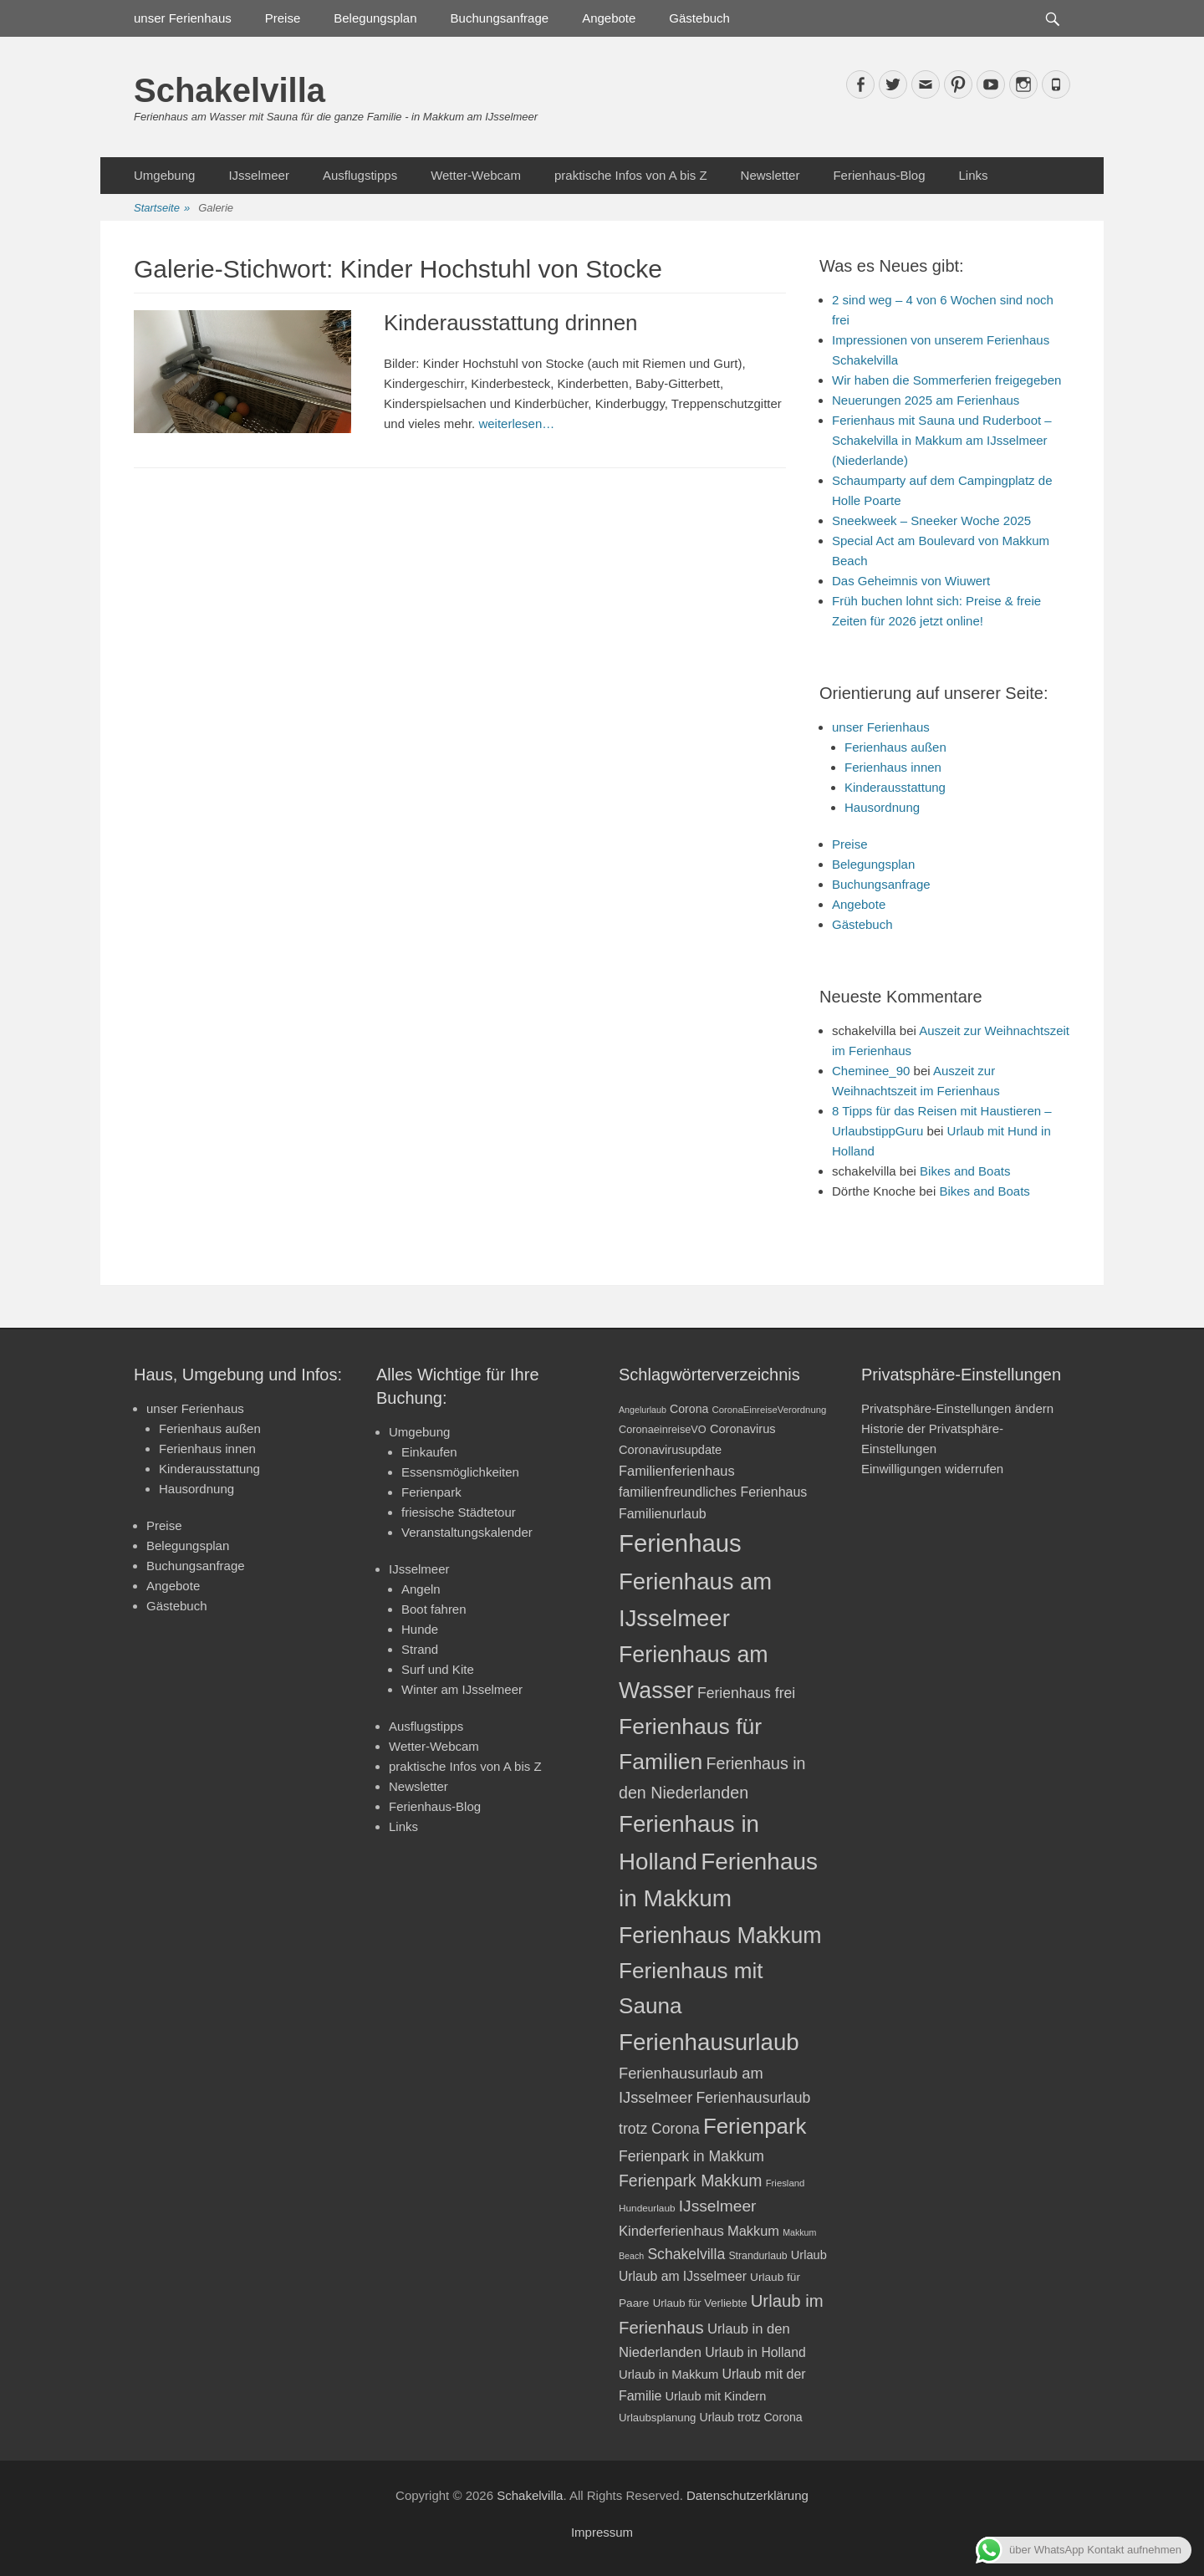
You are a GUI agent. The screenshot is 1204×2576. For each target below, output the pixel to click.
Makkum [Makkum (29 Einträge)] (753, 2230)
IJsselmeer (258, 175)
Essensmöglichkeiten (460, 1472)
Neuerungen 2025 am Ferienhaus (925, 400)
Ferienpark (431, 1492)
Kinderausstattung (895, 787)
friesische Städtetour (458, 1512)
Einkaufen (429, 1452)
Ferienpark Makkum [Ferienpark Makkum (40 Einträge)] (690, 2180)
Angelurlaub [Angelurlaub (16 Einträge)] (642, 1410)
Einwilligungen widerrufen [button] (932, 1468)
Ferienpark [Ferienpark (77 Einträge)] (755, 2126)
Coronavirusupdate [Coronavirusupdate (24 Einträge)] (670, 1449)
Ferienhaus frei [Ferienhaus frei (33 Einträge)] (746, 1693)
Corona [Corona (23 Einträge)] (689, 1409)
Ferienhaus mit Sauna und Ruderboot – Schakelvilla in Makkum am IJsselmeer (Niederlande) (942, 440)
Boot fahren (434, 1609)
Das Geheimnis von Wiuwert (911, 581)
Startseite (162, 208)
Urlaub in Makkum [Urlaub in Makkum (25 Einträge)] (668, 2374)
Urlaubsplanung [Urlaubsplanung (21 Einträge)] (657, 2417)
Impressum (602, 2532)
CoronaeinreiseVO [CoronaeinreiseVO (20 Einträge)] (663, 1429)
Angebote (608, 18)
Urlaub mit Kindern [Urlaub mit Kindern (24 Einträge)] (716, 2396)
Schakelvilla (229, 90)
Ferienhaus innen (892, 767)
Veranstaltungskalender (467, 1532)
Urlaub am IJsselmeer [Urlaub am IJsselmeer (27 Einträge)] (683, 2276)
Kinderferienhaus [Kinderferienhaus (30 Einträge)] (671, 2231)
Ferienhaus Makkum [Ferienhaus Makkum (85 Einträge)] (720, 1935)
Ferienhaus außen (895, 747)
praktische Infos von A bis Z (630, 175)
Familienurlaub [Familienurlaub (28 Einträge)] (663, 1514)
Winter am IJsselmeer (462, 1689)
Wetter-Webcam (476, 175)
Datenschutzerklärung (747, 2495)
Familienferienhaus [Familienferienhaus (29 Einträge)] (677, 1470)
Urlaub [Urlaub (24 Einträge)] (809, 2255)
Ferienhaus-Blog (879, 175)
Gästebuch (699, 18)
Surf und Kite (437, 1669)
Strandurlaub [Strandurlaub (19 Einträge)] (757, 2256)
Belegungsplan (375, 18)
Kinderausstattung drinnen (511, 322)
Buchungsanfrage (500, 18)
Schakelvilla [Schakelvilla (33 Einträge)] (686, 2254)
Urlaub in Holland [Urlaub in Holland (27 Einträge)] (755, 2352)
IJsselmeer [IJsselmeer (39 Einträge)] (718, 2206)
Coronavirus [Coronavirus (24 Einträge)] (743, 1429)
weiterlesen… (516, 423)
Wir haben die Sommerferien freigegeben (946, 380)
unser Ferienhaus (183, 18)
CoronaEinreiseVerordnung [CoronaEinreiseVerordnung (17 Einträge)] (769, 1410)
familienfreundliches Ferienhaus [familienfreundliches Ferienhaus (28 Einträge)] (713, 1492)
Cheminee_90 (871, 1071)
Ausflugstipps (360, 175)
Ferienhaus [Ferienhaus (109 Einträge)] (680, 1543)
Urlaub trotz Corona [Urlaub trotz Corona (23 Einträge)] (751, 2417)
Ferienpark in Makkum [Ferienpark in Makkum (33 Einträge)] (691, 2156)
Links (972, 175)
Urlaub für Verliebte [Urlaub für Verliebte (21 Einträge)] (700, 2303)
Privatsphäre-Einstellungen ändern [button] (957, 1408)
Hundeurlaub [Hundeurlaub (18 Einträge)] (647, 2208)
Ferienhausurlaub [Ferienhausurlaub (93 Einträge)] (709, 2042)
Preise (283, 18)
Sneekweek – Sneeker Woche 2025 (931, 520)
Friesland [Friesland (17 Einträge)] (785, 2183)
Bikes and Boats (965, 1171)
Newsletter (770, 175)
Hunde (419, 1629)
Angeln (421, 1589)
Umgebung (164, 175)
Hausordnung (882, 807)
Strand (419, 1649)
